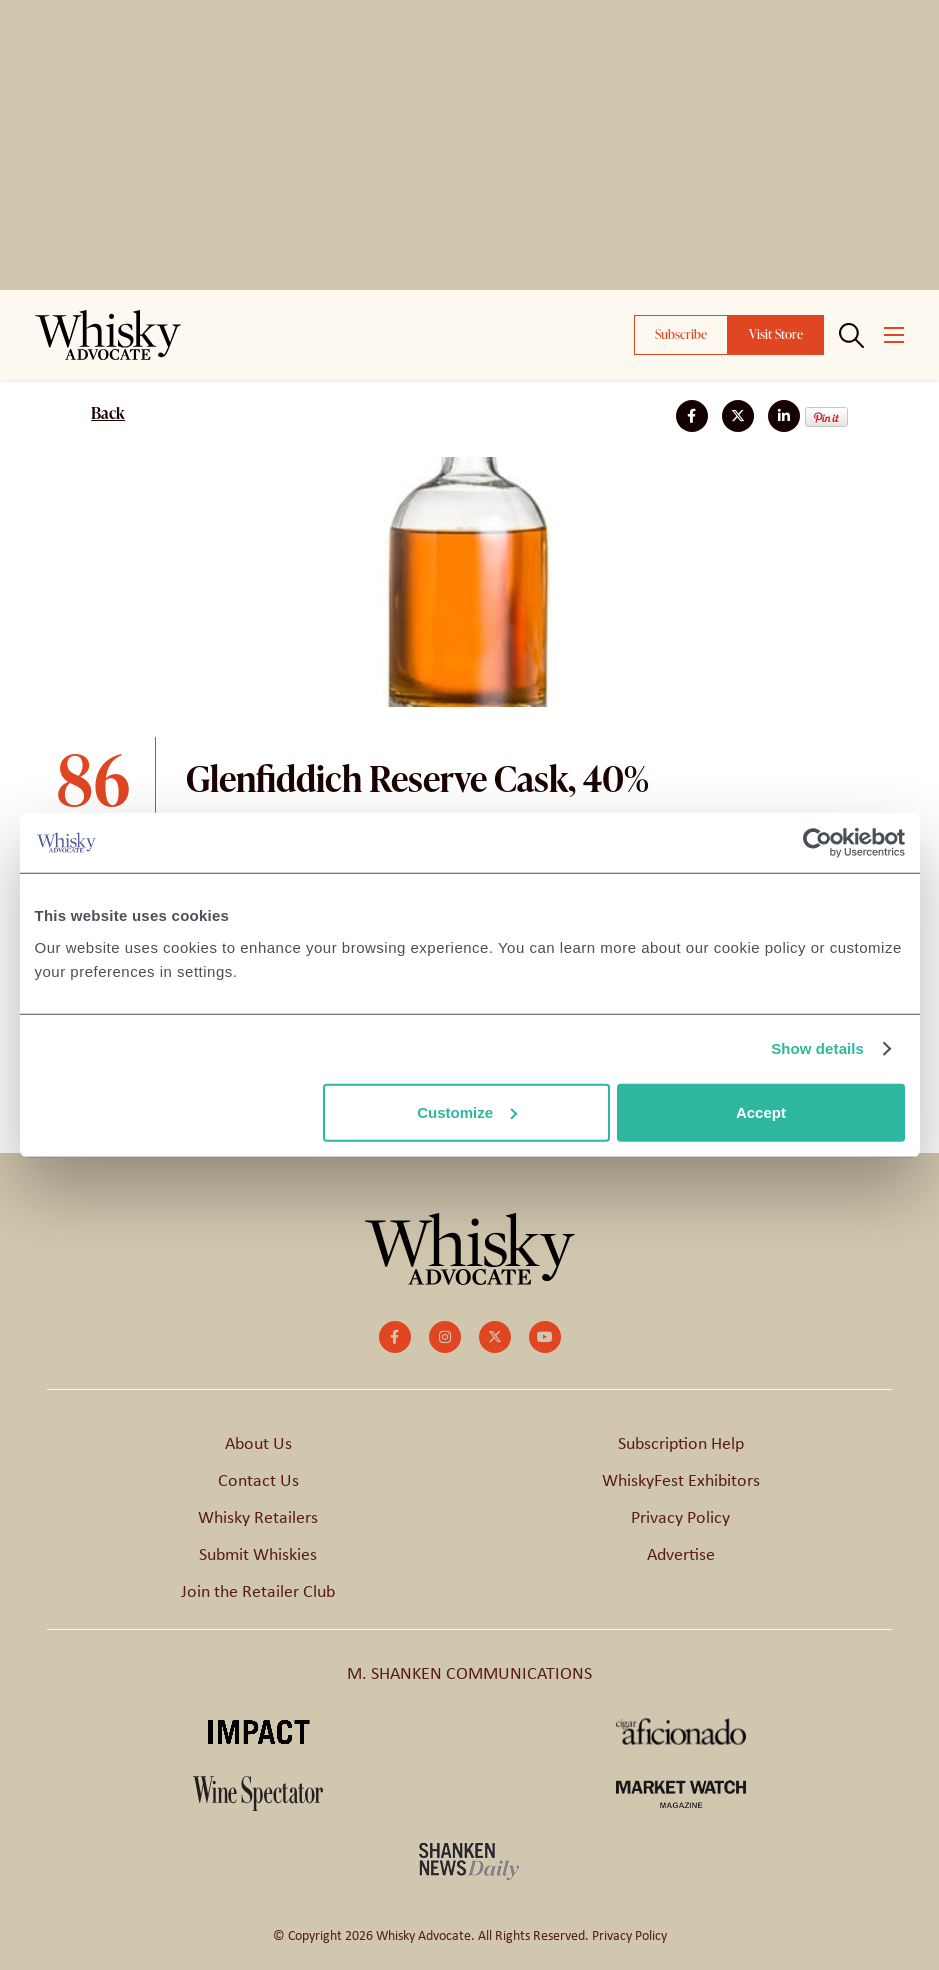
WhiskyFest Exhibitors (681, 1480)
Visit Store (776, 334)
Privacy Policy (680, 1517)
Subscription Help (681, 1443)
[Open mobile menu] (894, 335)
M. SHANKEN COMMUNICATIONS (469, 1673)
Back (108, 413)
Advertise (681, 1554)
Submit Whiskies (258, 1554)
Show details (817, 1048)
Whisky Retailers (258, 1517)
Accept (761, 1111)
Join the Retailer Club (258, 1591)
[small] (395, 1337)
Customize (467, 1111)
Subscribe (681, 334)
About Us (258, 1443)
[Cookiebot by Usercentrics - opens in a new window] (817, 843)
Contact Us (258, 1480)
